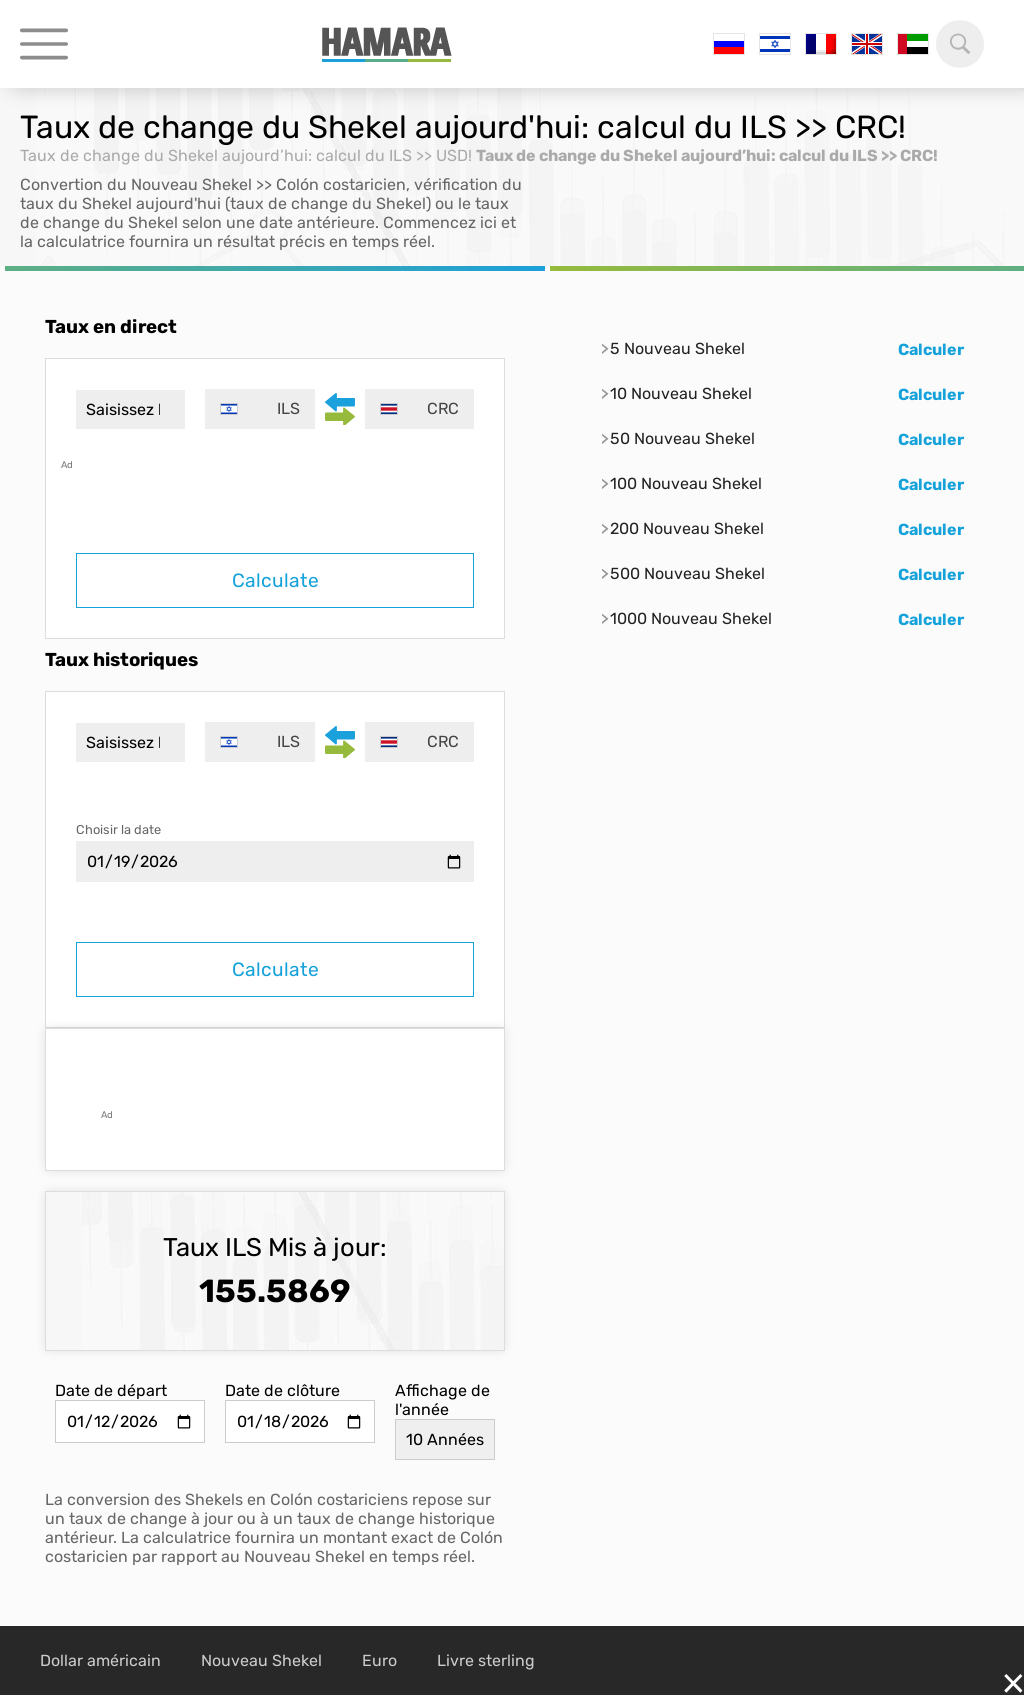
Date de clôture (282, 1390)
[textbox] (259, 409)
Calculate (275, 580)
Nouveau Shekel (261, 1660)
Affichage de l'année (442, 1400)
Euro (379, 1660)
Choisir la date (118, 829)
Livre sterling (486, 1660)
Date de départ (111, 1390)
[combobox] (259, 409)
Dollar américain (100, 1660)
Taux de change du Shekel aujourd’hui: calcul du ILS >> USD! (246, 155)
